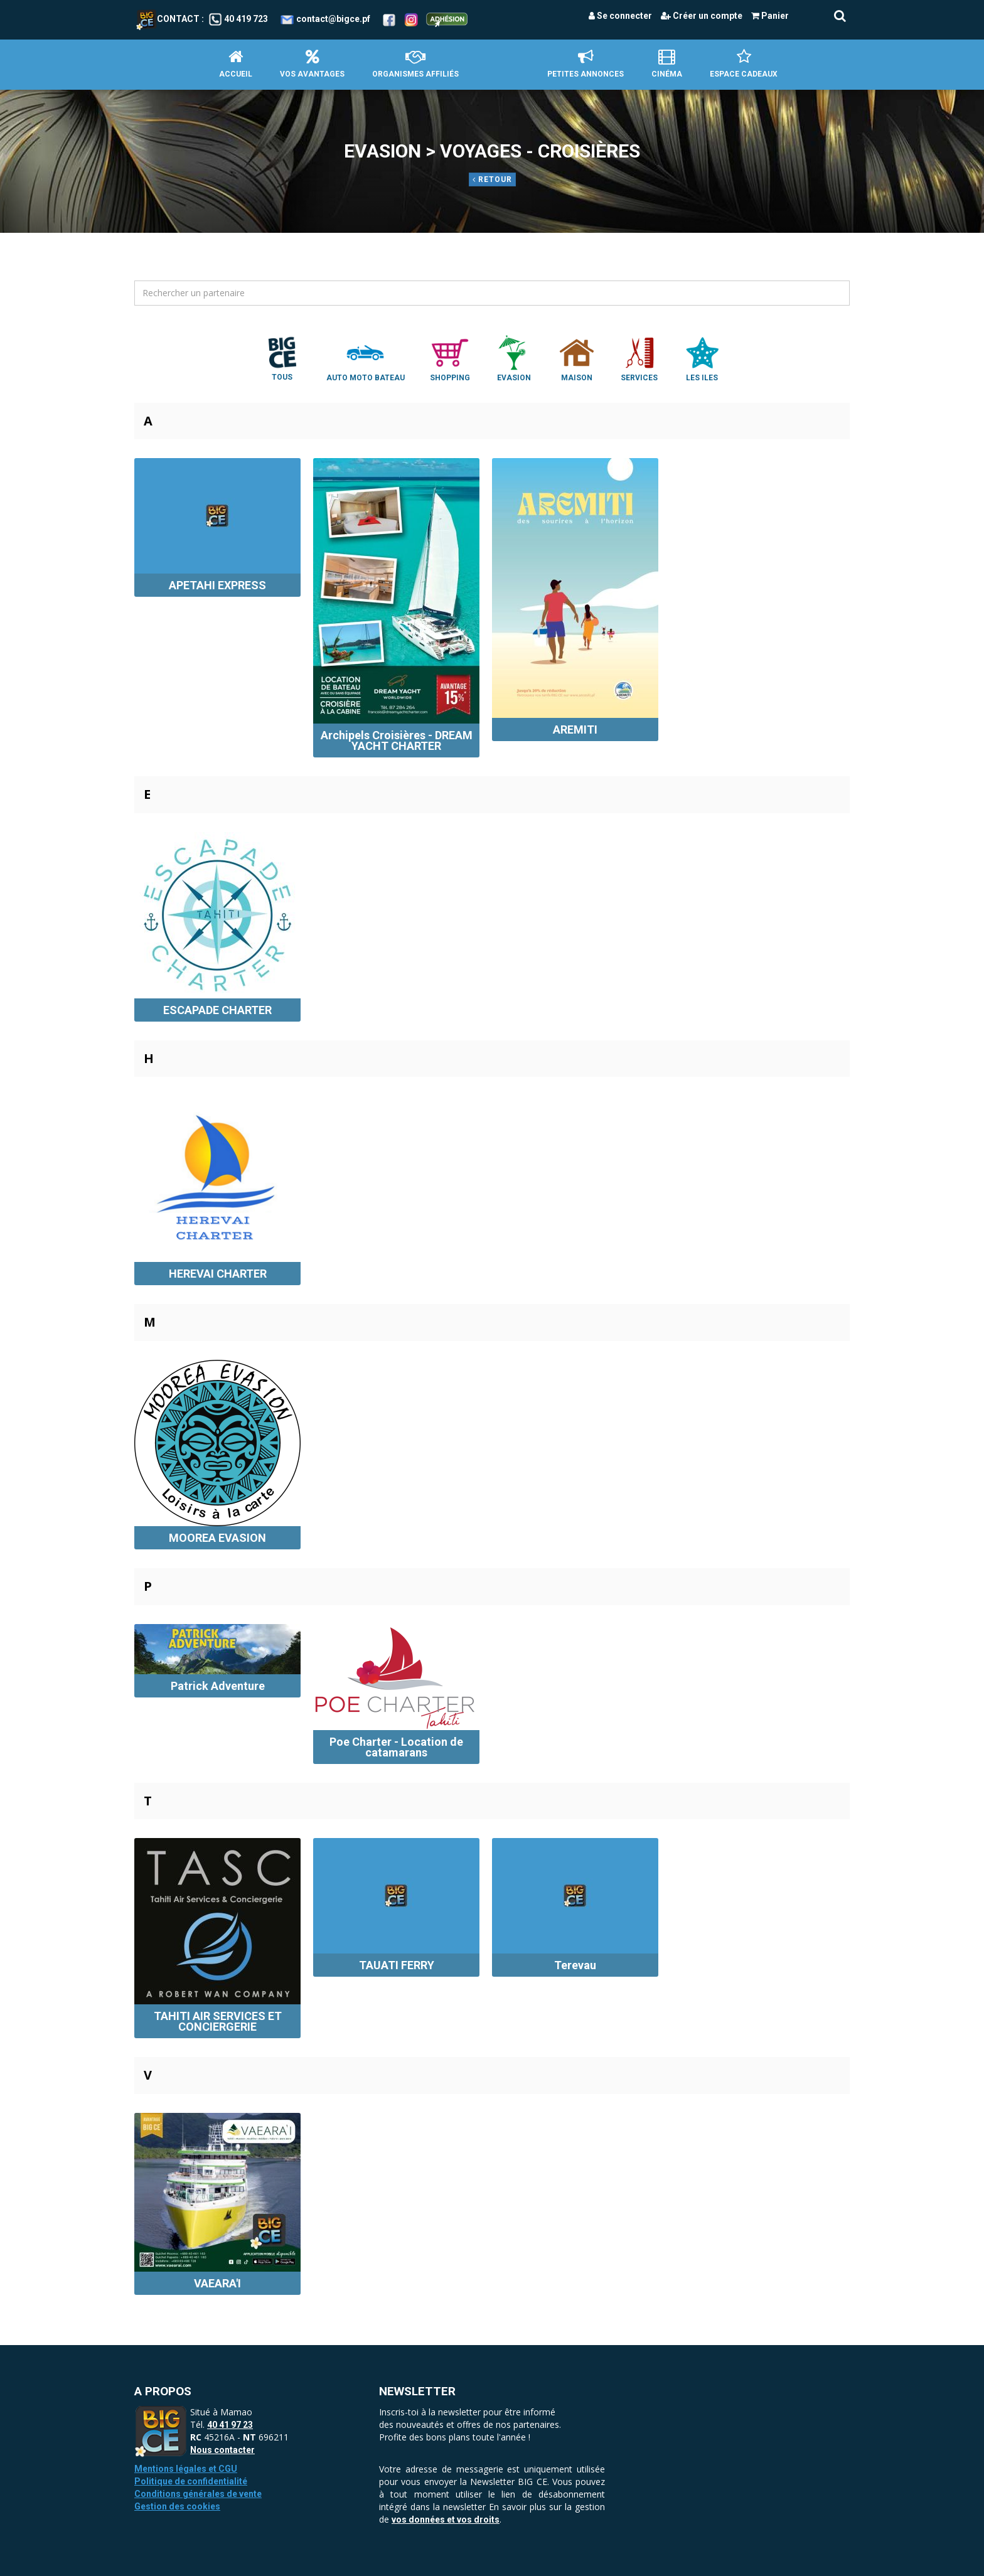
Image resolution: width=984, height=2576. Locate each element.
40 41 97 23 (230, 2425)
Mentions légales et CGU (185, 2469)
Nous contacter (222, 2450)
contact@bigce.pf (333, 19)
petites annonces (585, 63)
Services (639, 358)
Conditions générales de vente (198, 2494)
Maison (577, 358)
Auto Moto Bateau (365, 358)
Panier (770, 16)
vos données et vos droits (446, 2520)
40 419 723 (246, 19)
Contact (168, 19)
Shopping (450, 358)
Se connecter (620, 16)
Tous (282, 358)
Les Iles (702, 358)
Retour (492, 179)
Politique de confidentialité (190, 2481)
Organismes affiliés (415, 63)
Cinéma (666, 63)
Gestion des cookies (177, 2506)
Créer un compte (701, 16)
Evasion (514, 358)
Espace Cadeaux (744, 63)
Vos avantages (312, 63)
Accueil (235, 63)
